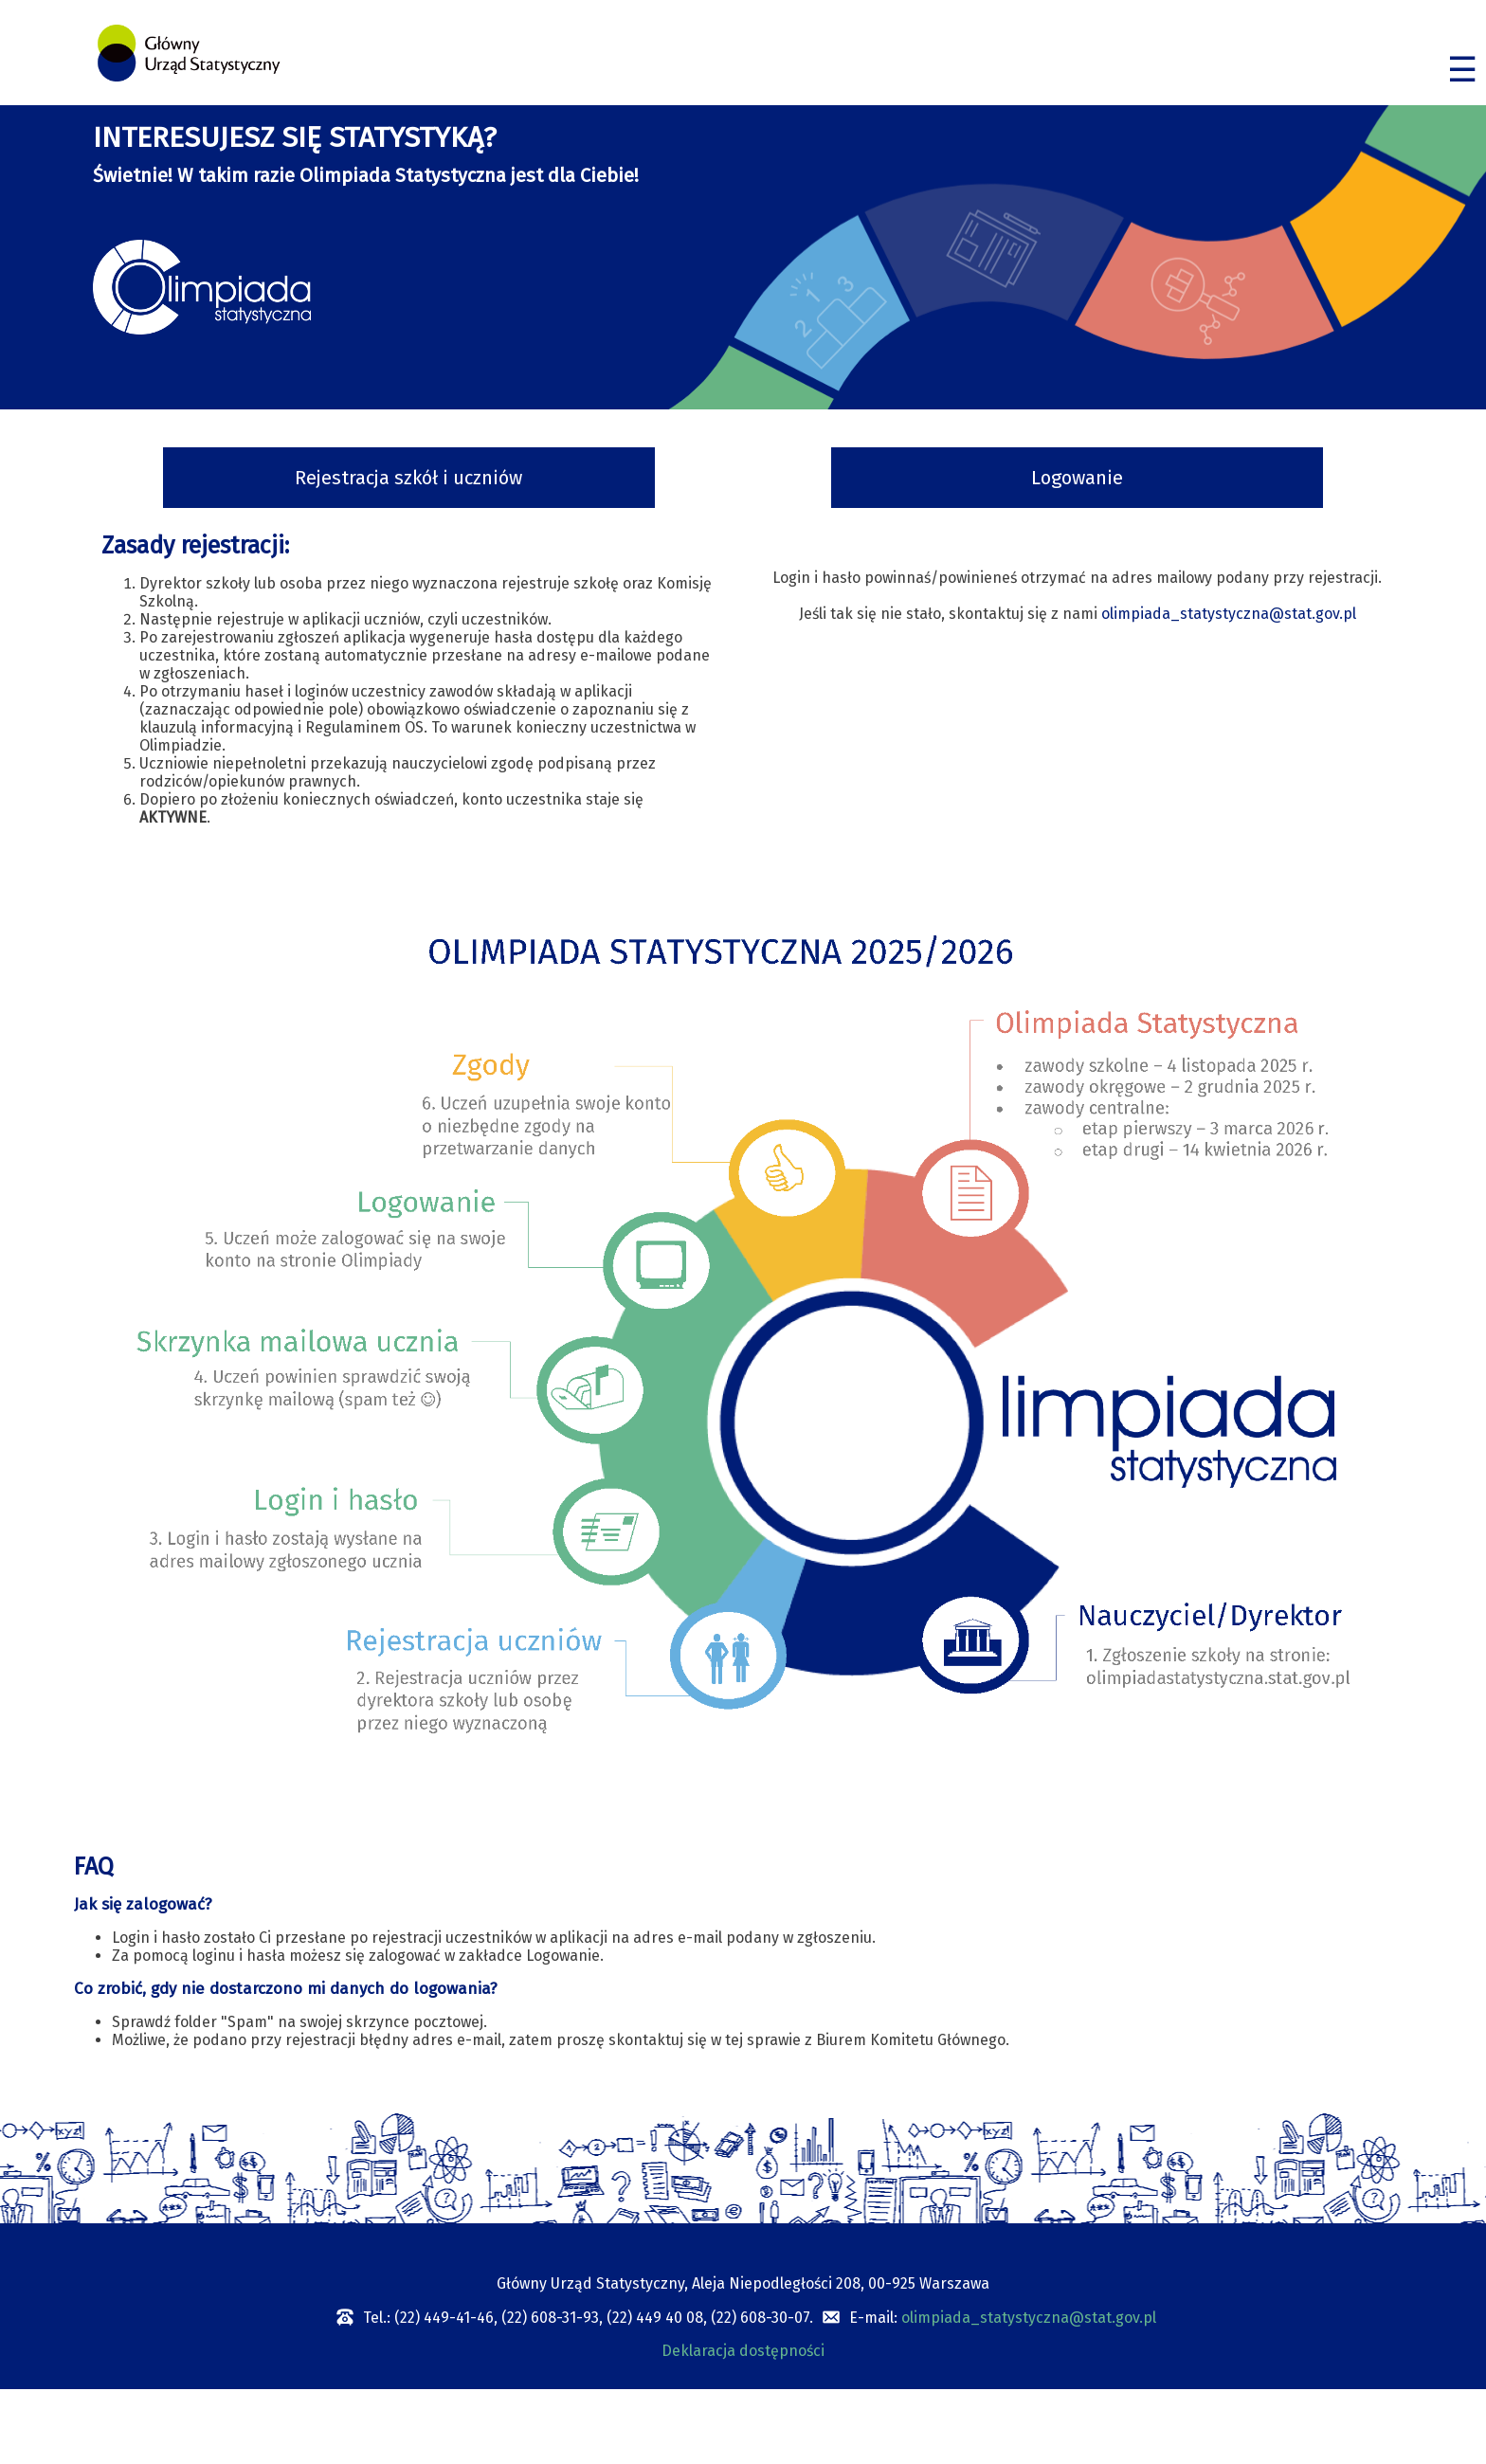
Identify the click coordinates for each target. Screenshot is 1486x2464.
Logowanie (1077, 477)
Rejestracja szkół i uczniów (408, 477)
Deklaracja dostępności (743, 2351)
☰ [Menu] (1462, 70)
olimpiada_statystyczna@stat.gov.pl (1228, 614)
